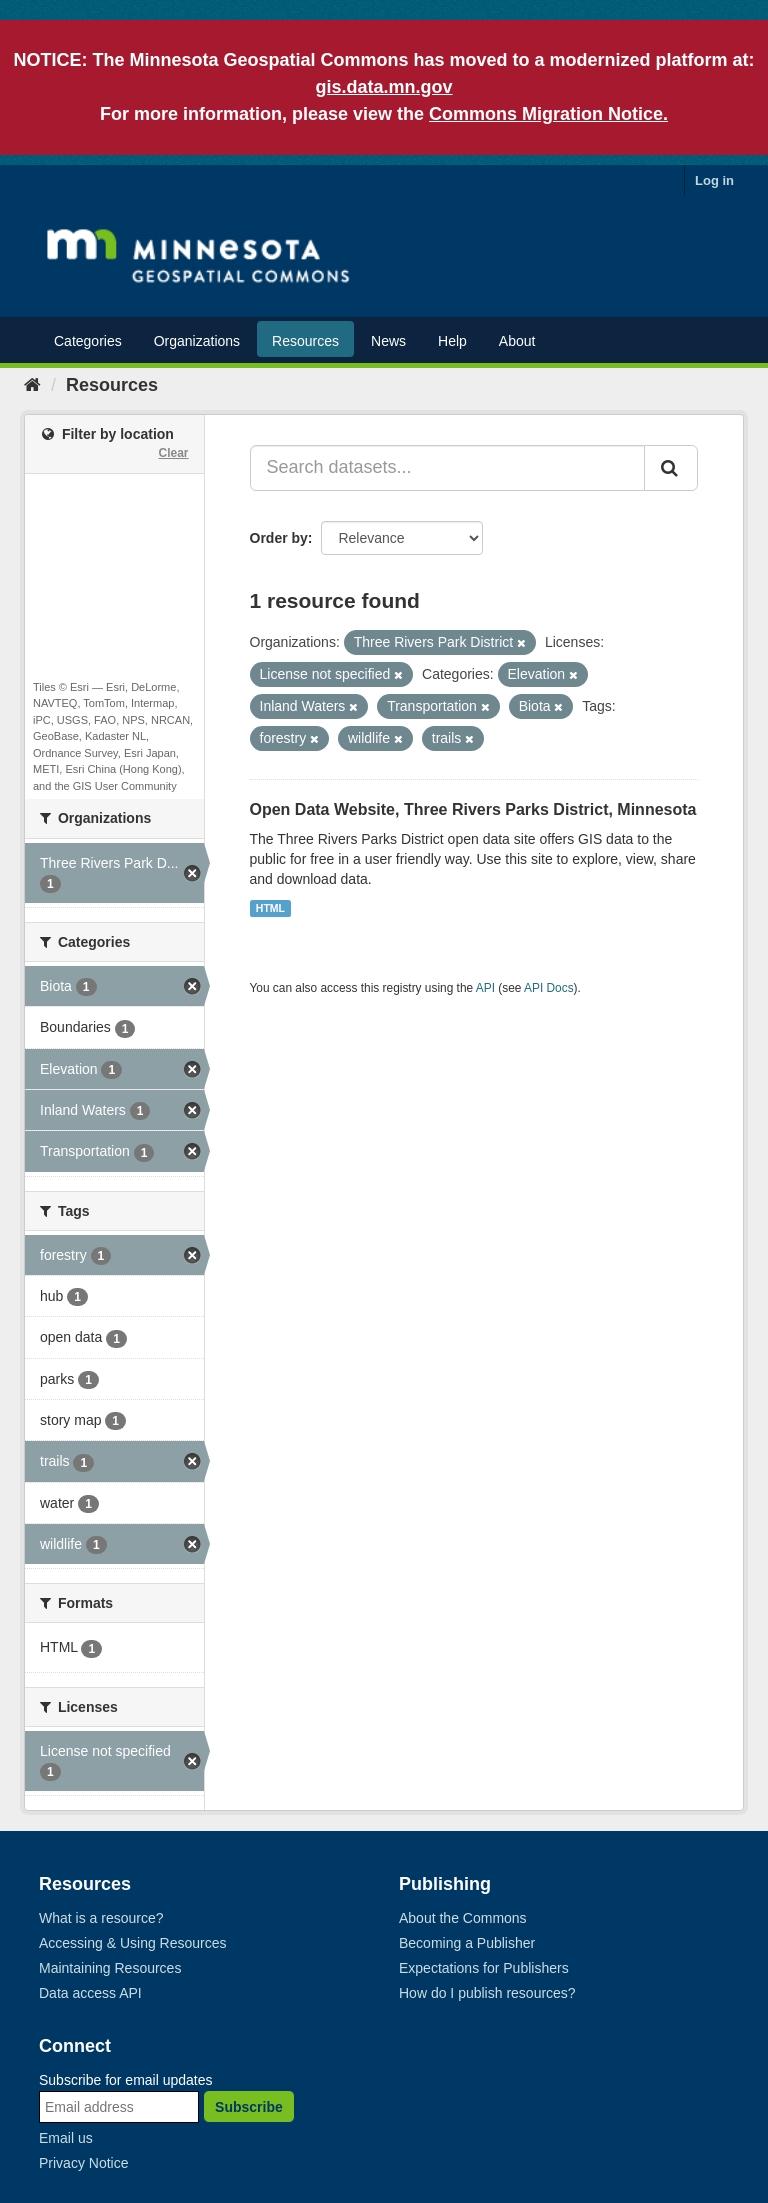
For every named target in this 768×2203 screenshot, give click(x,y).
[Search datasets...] (448, 468)
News (388, 341)
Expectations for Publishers (484, 1968)
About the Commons (463, 1918)
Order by (279, 538)
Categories (88, 341)
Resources (305, 341)
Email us (66, 2138)
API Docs (549, 988)
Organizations (197, 341)
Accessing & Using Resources (133, 1943)
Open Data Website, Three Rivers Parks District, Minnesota (473, 809)
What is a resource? (101, 1918)
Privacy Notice (83, 2163)
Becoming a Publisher (467, 1943)
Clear (173, 453)
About (517, 341)
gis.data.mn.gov (383, 87)
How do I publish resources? (487, 1993)
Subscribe (249, 2107)
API (485, 988)
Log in (714, 180)
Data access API (90, 1993)
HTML (270, 908)
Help (452, 341)
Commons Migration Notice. (548, 114)
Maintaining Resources (110, 1968)
